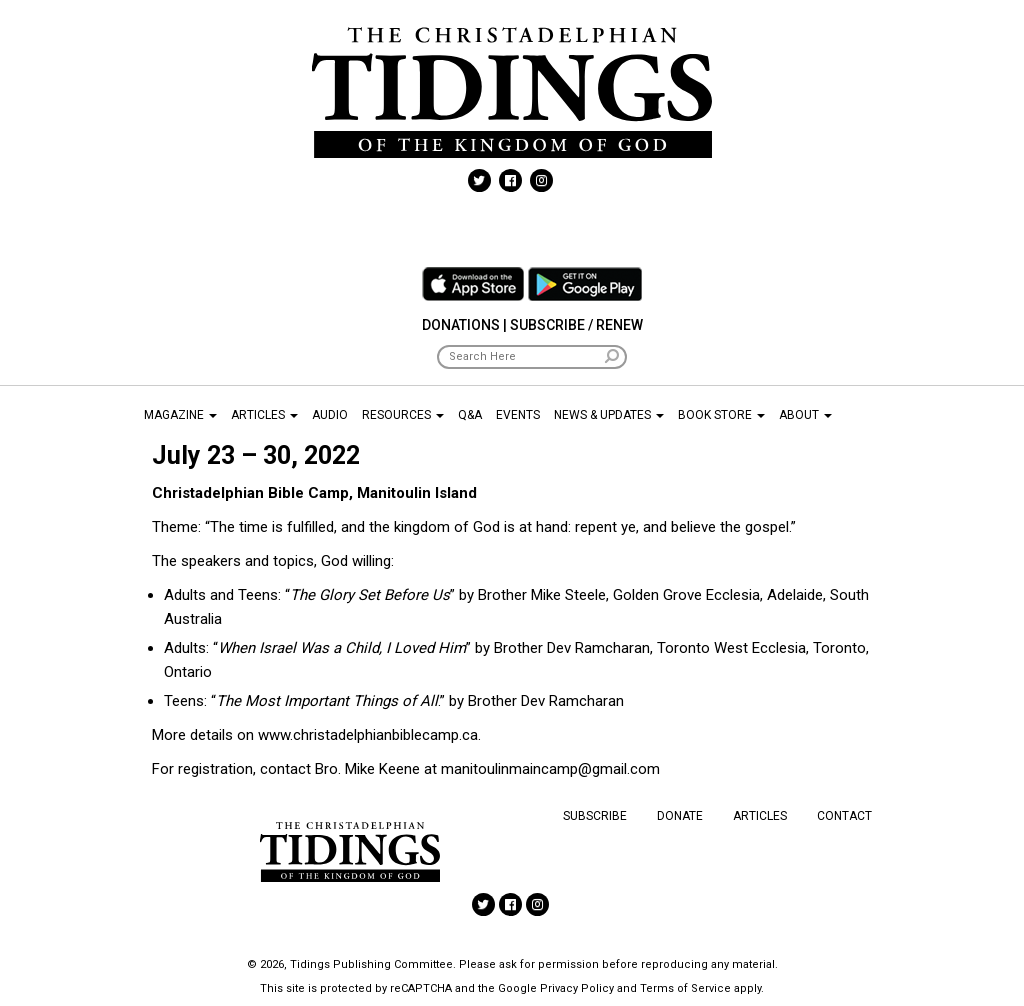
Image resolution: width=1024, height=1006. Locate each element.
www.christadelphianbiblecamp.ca (368, 735)
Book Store (721, 415)
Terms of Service (685, 988)
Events (518, 415)
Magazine (180, 415)
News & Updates (609, 415)
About (805, 415)
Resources (403, 415)
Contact (844, 816)
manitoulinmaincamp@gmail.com (550, 769)
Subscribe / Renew (576, 325)
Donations (461, 325)
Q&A (470, 415)
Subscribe (595, 816)
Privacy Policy (577, 988)
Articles (264, 415)
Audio (330, 415)
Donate (680, 816)
